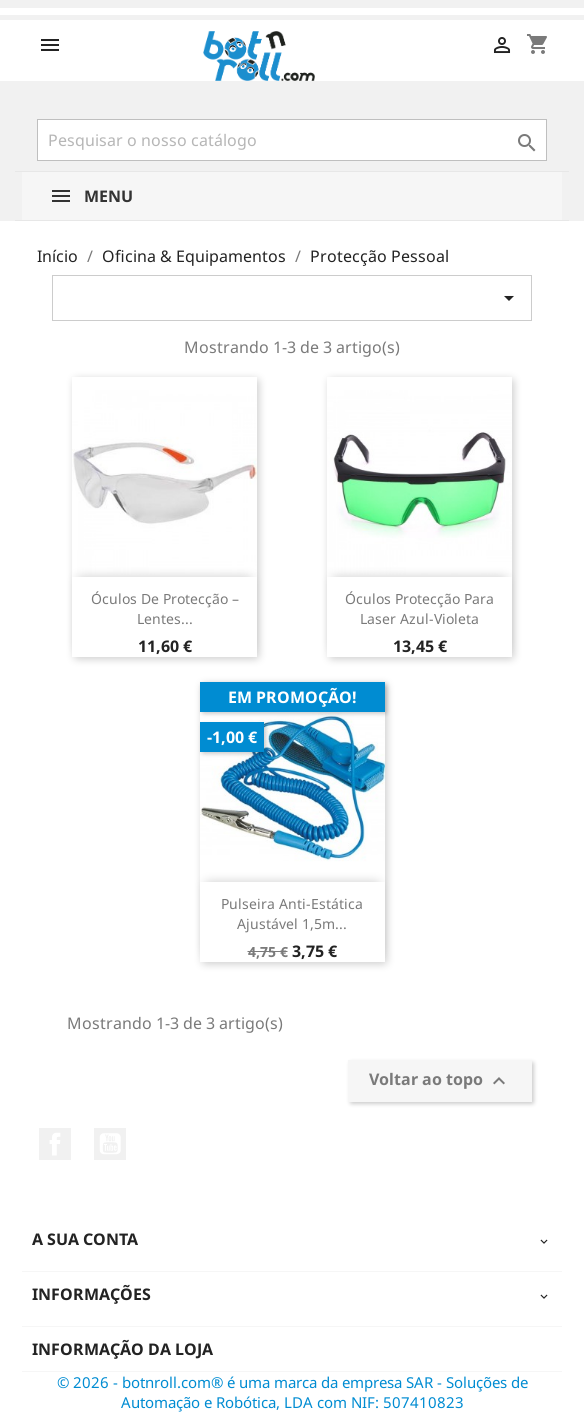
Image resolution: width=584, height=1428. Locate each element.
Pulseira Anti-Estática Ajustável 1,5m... (292, 913)
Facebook (55, 1144)
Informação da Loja (122, 1349)
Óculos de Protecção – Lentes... (165, 608)
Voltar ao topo (440, 1080)
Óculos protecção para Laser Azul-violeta (419, 608)
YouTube (110, 1144)
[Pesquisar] (292, 140)
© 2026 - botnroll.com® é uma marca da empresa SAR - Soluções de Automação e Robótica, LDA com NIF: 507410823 (292, 1392)
